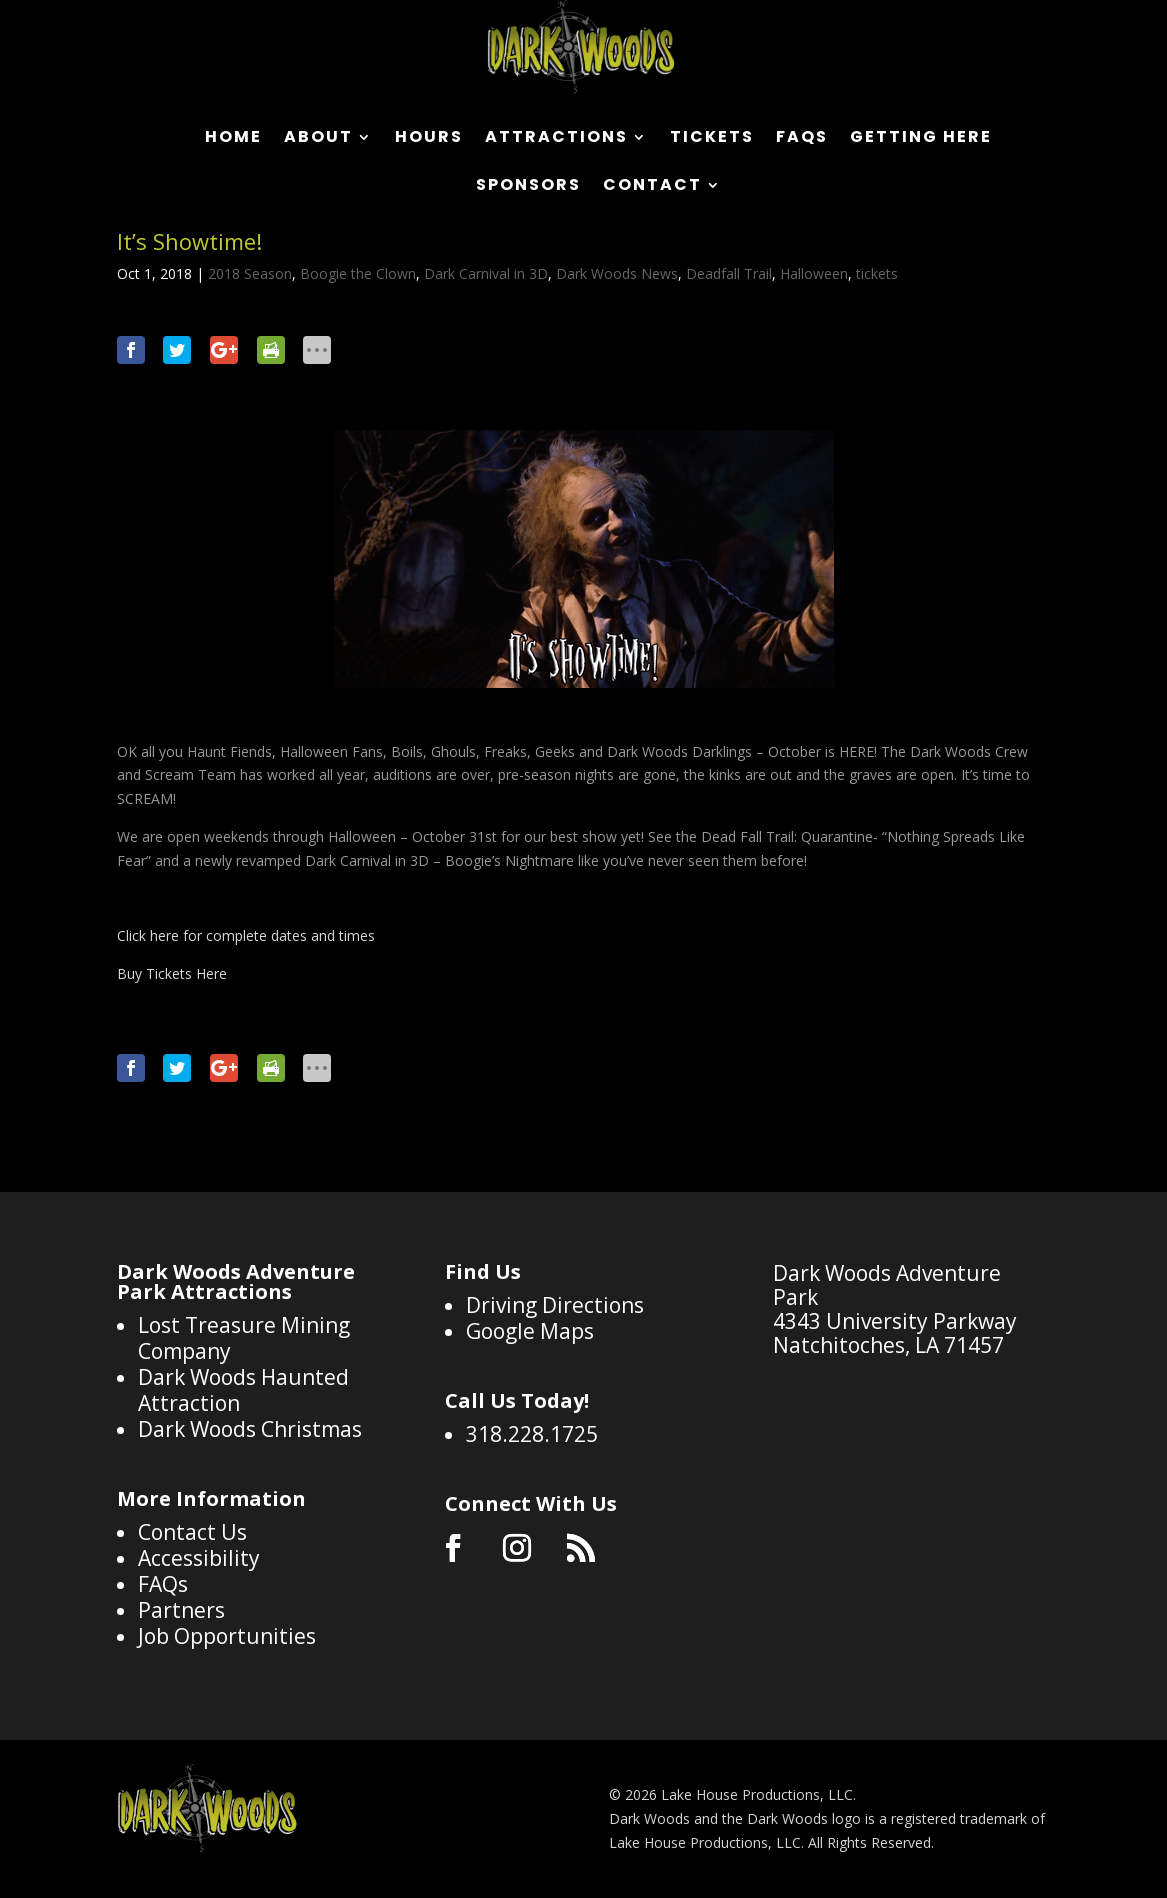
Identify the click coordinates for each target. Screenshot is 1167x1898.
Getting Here (921, 139)
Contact (652, 187)
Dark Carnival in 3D (486, 273)
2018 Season (250, 273)
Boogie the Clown (358, 273)
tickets (877, 273)
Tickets (712, 139)
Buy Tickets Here (172, 973)
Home (233, 139)
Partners (181, 1610)
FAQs (802, 139)
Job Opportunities (227, 1636)
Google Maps (530, 1331)
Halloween (814, 273)
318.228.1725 (532, 1434)
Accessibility (199, 1558)
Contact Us (192, 1532)
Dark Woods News (617, 273)
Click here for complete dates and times (246, 935)
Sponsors (528, 187)
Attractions (556, 139)
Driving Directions (555, 1305)
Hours (429, 139)
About (318, 139)
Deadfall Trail (729, 273)
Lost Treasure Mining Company (244, 1338)
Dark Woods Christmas (250, 1429)
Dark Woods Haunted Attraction (243, 1390)
